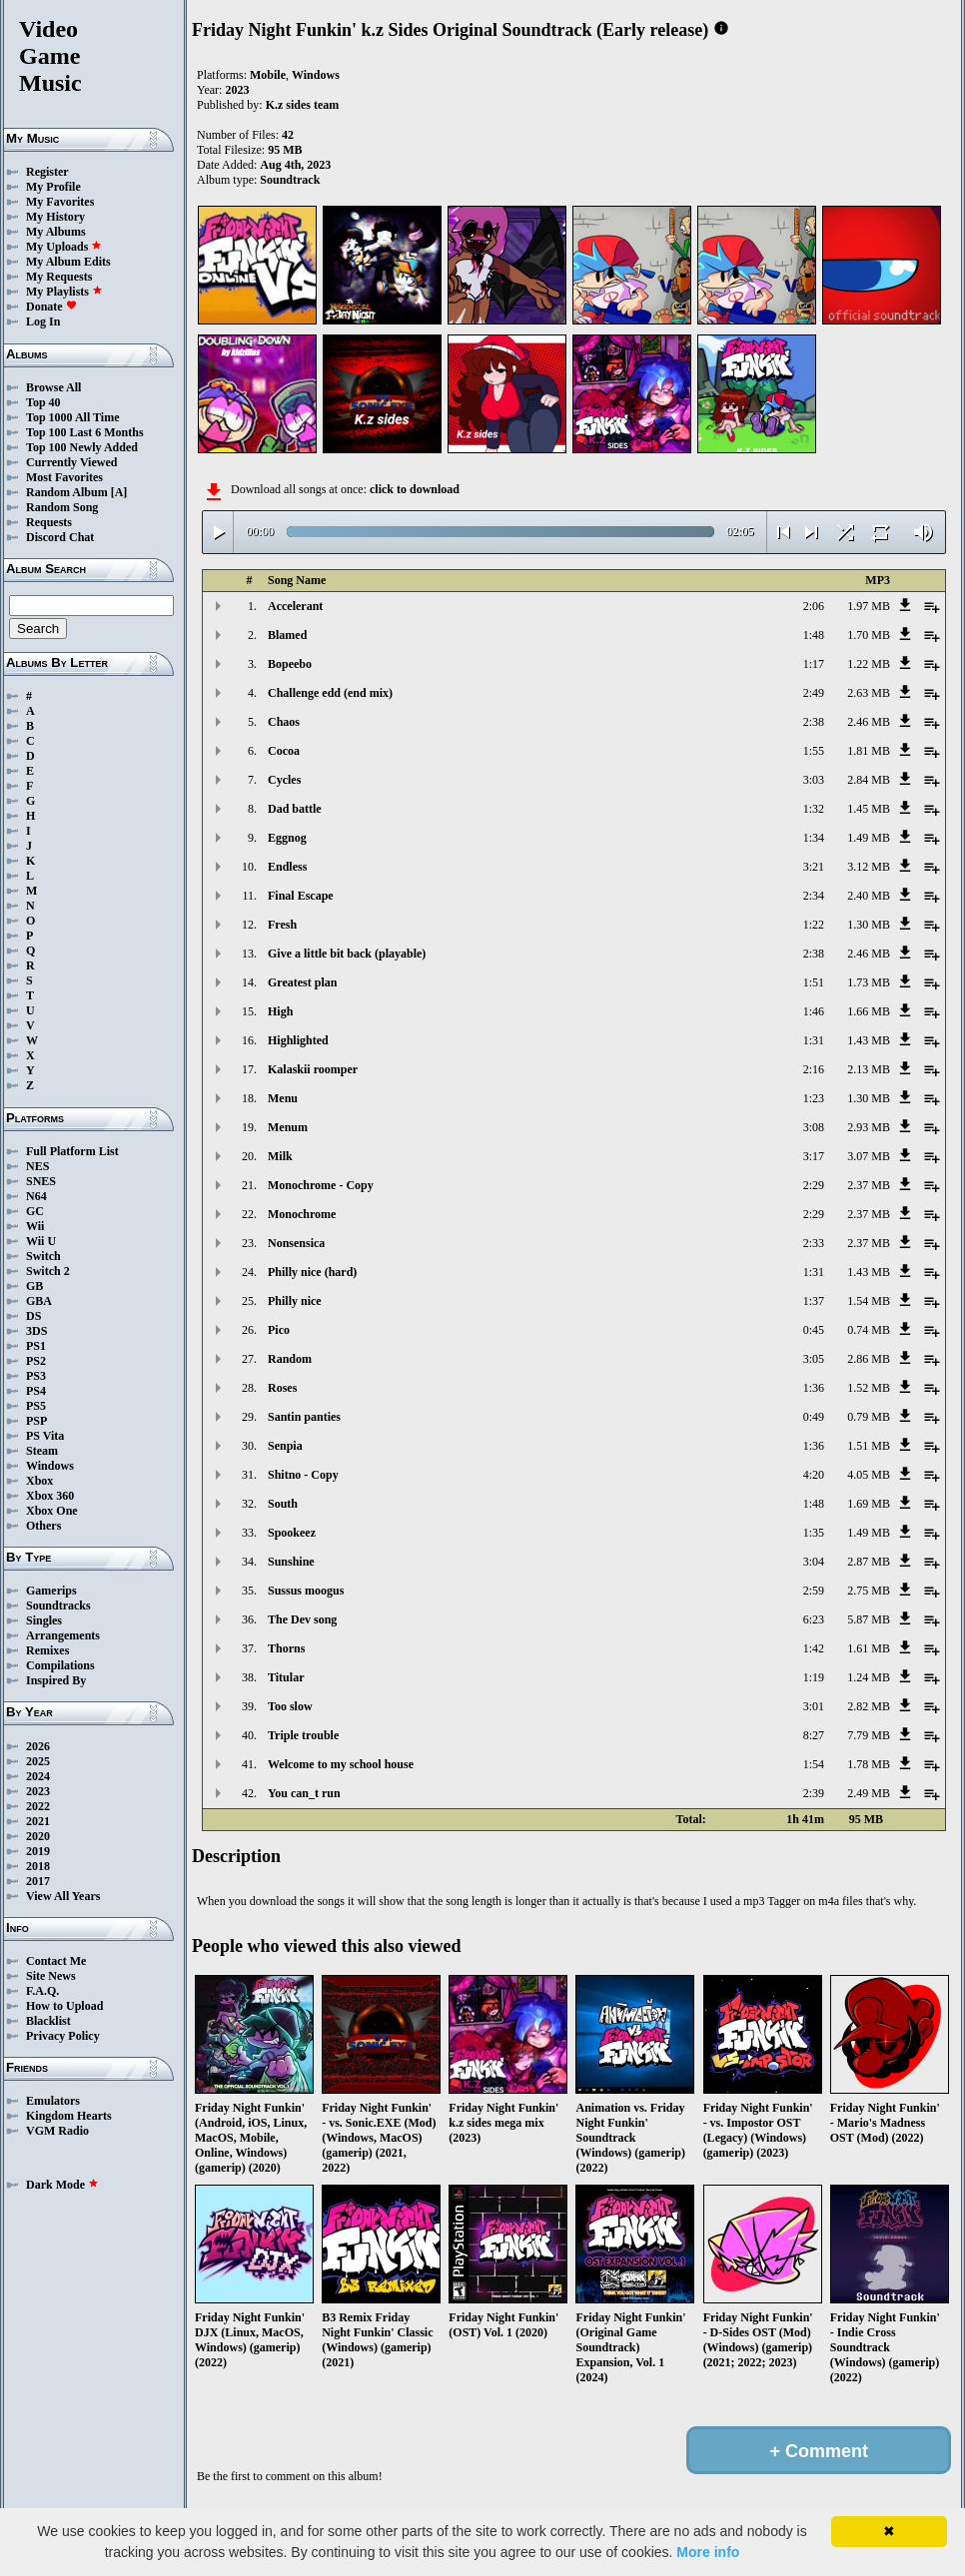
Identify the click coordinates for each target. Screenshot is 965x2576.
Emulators (53, 2101)
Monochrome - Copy (321, 1185)
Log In (43, 321)
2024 (38, 1776)
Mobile (268, 75)
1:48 (813, 635)
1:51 (813, 982)
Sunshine (291, 1562)
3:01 (813, 1706)
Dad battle (295, 809)
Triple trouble (303, 1735)
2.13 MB (868, 1069)
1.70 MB (868, 635)
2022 (38, 1806)
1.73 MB (868, 982)
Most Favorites (64, 477)
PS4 (36, 1391)
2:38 (813, 722)
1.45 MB (868, 809)
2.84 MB (868, 780)
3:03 (813, 780)
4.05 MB (868, 1475)
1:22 (813, 925)
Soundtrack (290, 180)
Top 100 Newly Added (82, 447)
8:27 (813, 1735)
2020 (38, 1836)
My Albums (56, 232)
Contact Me (56, 1961)
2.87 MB (868, 1562)
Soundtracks (58, 1605)
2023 (38, 1791)
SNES (41, 1181)
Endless (287, 867)
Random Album (67, 492)
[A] (119, 492)
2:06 (813, 606)
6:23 (813, 1619)
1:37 (813, 1301)
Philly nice (295, 1301)
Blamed (287, 635)
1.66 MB (868, 1011)
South (283, 1504)
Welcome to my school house (341, 1764)
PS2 (36, 1361)
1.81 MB (868, 751)
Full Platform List (72, 1151)
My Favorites (60, 202)
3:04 (813, 1562)
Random (290, 1359)
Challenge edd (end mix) (330, 693)
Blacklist (48, 2021)
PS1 (36, 1346)
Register (47, 172)
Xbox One (52, 1511)
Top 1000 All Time (72, 417)
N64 (36, 1196)
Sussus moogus (306, 1591)
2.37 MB (868, 1185)
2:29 (813, 1185)
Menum (288, 1127)
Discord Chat (60, 537)
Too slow (290, 1706)
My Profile (53, 187)
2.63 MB (868, 693)
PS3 (36, 1376)
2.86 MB (868, 1359)
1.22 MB (868, 664)
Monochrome (302, 1214)
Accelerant (295, 606)
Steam (42, 1451)
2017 (38, 1881)
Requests (49, 522)
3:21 (813, 867)
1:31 (813, 1040)
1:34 (813, 838)
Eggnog (287, 838)
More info (707, 2552)
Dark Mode (62, 2185)
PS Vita (45, 1436)
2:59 (813, 1591)
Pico (279, 1330)
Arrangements (63, 1635)
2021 (38, 1821)
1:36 (813, 1388)
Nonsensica (296, 1243)
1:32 (813, 809)
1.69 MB (868, 1504)
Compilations (60, 1665)
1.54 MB (868, 1301)
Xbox (39, 1481)
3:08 (813, 1127)
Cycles (284, 780)
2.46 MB (868, 722)
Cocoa (284, 751)
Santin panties (304, 1417)
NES (37, 1166)
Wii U (41, 1241)
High (280, 1011)
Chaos (284, 722)
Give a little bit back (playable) (347, 954)
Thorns (286, 1648)
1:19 (813, 1677)
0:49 (813, 1417)
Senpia (285, 1446)
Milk (280, 1156)
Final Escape (301, 896)
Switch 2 (48, 1271)
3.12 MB (868, 867)
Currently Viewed (71, 462)
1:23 (813, 1098)
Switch (43, 1256)
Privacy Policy (63, 2036)
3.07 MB (868, 1156)
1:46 (813, 1011)
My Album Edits (68, 262)
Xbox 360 (50, 1496)
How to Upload (64, 2006)
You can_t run (304, 1793)
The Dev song (302, 1619)
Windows (50, 1466)
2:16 (813, 1069)
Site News (51, 1976)
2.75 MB (868, 1591)
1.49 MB (868, 838)
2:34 (813, 896)
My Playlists (64, 292)
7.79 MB (868, 1735)
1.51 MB (868, 1446)
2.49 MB (868, 1793)
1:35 (813, 1533)
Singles (44, 1620)
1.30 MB (868, 925)
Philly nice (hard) (312, 1272)
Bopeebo (290, 664)
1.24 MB (868, 1677)
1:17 (813, 664)
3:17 (813, 1156)
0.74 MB (868, 1330)
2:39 (813, 1793)
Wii (35, 1226)
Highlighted (298, 1040)
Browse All (53, 387)
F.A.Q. (42, 1991)
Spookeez (292, 1533)
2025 (38, 1761)
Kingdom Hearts (69, 2116)
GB (34, 1286)
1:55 (813, 751)
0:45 (813, 1330)
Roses (282, 1388)
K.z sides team (303, 105)
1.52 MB (868, 1388)
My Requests (59, 277)
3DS (36, 1331)
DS (33, 1316)
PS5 (36, 1406)
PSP (36, 1421)
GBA (39, 1301)
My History (55, 217)
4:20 (813, 1475)
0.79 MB (868, 1417)
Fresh (282, 925)
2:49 (813, 693)
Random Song (62, 507)
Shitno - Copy (303, 1475)
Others (43, 1526)
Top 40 (43, 402)
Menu (283, 1098)
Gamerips (51, 1591)
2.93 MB (868, 1127)
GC (35, 1211)
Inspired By (56, 1680)
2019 (38, 1851)
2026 (38, 1746)
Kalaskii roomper (313, 1069)
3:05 (813, 1359)
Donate (51, 307)
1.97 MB (868, 606)
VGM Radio (57, 2131)
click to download (415, 489)
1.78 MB (868, 1764)
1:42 (813, 1648)
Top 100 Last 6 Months (85, 432)
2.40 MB (868, 896)
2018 (38, 1866)
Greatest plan (302, 982)
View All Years (63, 1896)
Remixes (47, 1650)
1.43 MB (868, 1040)
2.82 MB (868, 1706)
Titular (286, 1677)
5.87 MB (868, 1619)
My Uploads (64, 247)
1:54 (813, 1764)
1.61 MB (868, 1648)
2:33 (813, 1243)
